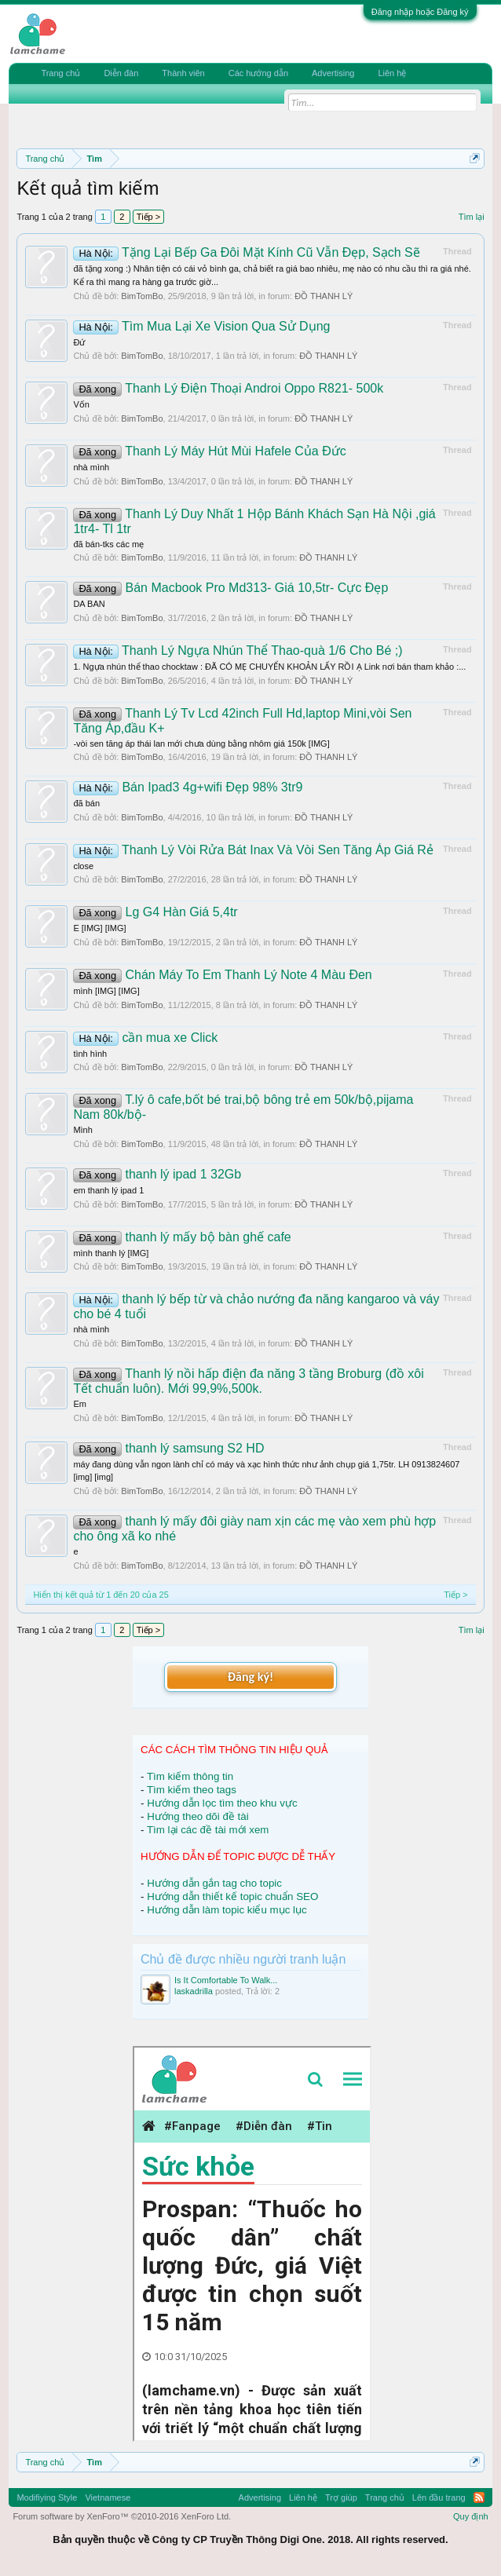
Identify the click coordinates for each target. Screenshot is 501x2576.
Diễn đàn (121, 73)
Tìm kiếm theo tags (191, 1790)
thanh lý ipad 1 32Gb (157, 1174)
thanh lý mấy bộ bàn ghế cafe (182, 1237)
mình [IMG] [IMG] (106, 991)
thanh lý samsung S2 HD (168, 1448)
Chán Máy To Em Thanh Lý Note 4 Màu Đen (222, 974)
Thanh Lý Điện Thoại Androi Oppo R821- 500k (228, 388)
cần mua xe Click (145, 1037)
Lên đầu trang (439, 2497)
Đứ (79, 342)
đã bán (86, 803)
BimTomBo (142, 296)
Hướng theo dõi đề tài (197, 1816)
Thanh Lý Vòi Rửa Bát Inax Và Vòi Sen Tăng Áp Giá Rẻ (253, 850)
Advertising (333, 73)
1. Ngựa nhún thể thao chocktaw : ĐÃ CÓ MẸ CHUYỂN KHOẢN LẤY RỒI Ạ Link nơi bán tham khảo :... (269, 666)
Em (79, 1404)
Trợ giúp (341, 2497)
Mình (82, 1130)
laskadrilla (193, 1991)
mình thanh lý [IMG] (110, 1253)
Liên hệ (392, 73)
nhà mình (91, 467)
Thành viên (183, 73)
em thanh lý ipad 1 (108, 1190)
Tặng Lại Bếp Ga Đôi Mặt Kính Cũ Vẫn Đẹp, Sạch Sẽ (246, 252)
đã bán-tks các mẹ (108, 544)
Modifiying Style (46, 2497)
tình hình (90, 1053)
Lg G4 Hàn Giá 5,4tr (155, 912)
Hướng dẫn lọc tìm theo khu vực (222, 1803)
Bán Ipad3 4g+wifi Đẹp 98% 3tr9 (187, 787)
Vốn (81, 404)
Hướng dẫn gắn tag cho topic (214, 1883)
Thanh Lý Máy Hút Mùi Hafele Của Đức (209, 451)
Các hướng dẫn (258, 73)
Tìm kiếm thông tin (190, 1776)
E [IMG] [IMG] (99, 928)
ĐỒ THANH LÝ (323, 296)
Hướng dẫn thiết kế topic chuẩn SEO (232, 1896)
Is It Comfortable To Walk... (225, 1980)
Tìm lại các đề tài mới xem (208, 1830)
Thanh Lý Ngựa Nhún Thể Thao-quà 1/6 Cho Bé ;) (237, 650)
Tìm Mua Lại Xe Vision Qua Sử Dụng (201, 326)
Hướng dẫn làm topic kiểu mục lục (227, 1910)
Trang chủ (60, 73)
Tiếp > (148, 216)
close (83, 866)
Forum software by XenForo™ (122, 2516)
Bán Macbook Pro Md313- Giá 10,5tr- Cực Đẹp (230, 587)
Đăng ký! (250, 1676)
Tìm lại (472, 216)
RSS (479, 2497)
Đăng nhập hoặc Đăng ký (420, 11)
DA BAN (88, 603)
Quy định (470, 2516)
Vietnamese (107, 2497)
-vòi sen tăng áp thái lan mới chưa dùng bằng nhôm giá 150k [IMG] (201, 743)
